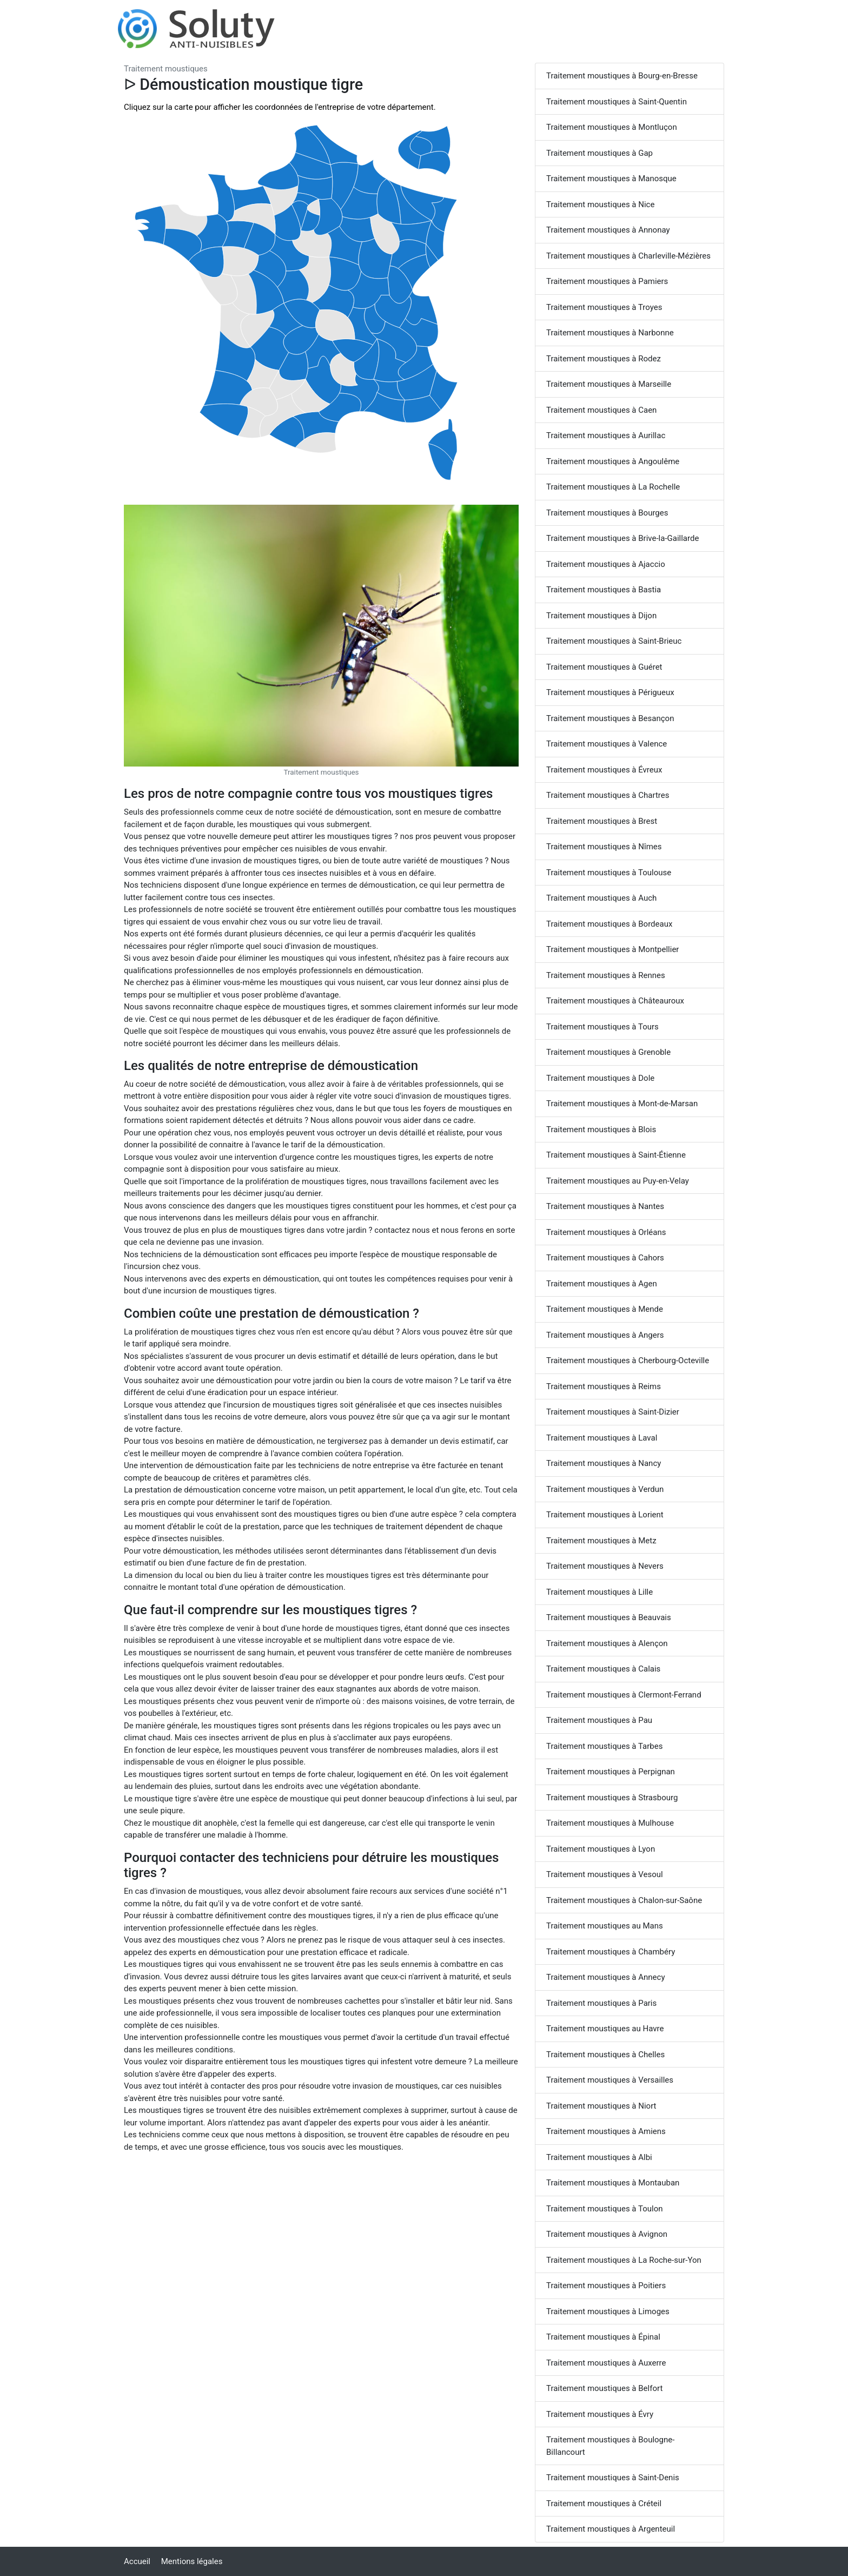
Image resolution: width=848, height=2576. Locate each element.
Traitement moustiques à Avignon (606, 2234)
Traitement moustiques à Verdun (605, 1489)
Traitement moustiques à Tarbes (604, 1746)
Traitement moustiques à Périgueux (610, 692)
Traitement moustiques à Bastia (603, 590)
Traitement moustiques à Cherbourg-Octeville (627, 1360)
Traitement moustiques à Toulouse (608, 872)
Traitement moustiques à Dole (600, 1078)
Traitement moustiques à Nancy (603, 1463)
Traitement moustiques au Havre (605, 2028)
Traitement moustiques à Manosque (611, 178)
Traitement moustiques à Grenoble (608, 1052)
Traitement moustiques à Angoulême (612, 461)
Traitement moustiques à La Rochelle (613, 487)
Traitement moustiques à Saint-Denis (612, 2477)
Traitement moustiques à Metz (601, 1540)
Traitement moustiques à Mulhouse (610, 1823)
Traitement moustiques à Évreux (604, 770)
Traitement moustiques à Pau (599, 1720)
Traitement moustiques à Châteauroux (615, 1001)
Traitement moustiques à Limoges (608, 2311)
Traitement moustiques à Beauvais (608, 1617)
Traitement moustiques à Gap (599, 153)
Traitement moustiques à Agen (601, 1284)
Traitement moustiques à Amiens (606, 2131)
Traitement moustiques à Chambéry (610, 1952)
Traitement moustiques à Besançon (610, 718)
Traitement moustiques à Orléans (606, 1232)
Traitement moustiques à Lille (599, 1592)
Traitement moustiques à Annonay (608, 230)
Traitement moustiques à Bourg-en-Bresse (622, 76)
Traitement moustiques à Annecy (605, 1977)
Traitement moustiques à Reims (603, 1386)
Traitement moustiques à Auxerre (606, 2363)
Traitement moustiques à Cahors (605, 1258)
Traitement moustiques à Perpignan (610, 1771)
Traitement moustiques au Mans (604, 1926)
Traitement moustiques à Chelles (605, 2054)
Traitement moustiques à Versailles (609, 2080)
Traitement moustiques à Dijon (601, 615)
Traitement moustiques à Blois (601, 1129)
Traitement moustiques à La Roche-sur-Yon (623, 2260)
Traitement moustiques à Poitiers (606, 2285)
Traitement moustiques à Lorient (605, 1515)
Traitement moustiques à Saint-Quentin (616, 102)
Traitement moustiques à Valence (606, 744)
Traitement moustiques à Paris (601, 2003)
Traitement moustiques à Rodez (603, 359)
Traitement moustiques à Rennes (605, 975)
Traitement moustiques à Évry (599, 2414)
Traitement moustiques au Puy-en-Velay (617, 1181)
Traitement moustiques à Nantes (605, 1206)
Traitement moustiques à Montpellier (612, 949)
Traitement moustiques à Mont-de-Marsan (622, 1103)
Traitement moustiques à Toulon (604, 2209)
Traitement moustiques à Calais (603, 1669)
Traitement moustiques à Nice (600, 204)
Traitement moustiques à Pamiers (607, 281)
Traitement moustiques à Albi (599, 2157)
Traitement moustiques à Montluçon (611, 127)
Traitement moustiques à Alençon (607, 1643)
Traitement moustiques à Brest (601, 821)
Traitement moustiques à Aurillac (605, 435)
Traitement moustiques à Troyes (604, 307)
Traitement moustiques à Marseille (608, 384)
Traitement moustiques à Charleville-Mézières (628, 256)
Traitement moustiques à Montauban (612, 2183)
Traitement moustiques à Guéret (604, 667)
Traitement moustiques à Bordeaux (609, 924)
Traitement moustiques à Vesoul (604, 1874)
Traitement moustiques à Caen (601, 410)
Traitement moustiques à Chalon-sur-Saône (624, 1900)
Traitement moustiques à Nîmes (604, 846)
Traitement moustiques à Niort (601, 2106)
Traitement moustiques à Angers (605, 1335)
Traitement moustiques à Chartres (607, 795)
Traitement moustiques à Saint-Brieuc (613, 641)
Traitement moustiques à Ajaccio (605, 564)
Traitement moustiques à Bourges (607, 513)
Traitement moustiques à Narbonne (610, 333)
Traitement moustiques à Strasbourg (612, 1797)
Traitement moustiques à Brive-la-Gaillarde (622, 538)
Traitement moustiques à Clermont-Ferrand (623, 1695)
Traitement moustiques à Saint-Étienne (616, 1155)
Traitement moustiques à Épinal (603, 2337)
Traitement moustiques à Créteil (603, 2503)
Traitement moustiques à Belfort (604, 2388)
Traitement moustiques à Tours (602, 1027)
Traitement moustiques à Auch (601, 898)
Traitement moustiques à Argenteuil (610, 2529)
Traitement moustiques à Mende (604, 1309)
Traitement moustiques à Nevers (605, 1566)
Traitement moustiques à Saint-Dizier (612, 1412)
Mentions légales (192, 2561)
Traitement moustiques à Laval (601, 1438)
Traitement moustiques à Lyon (600, 1849)
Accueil (137, 2561)
